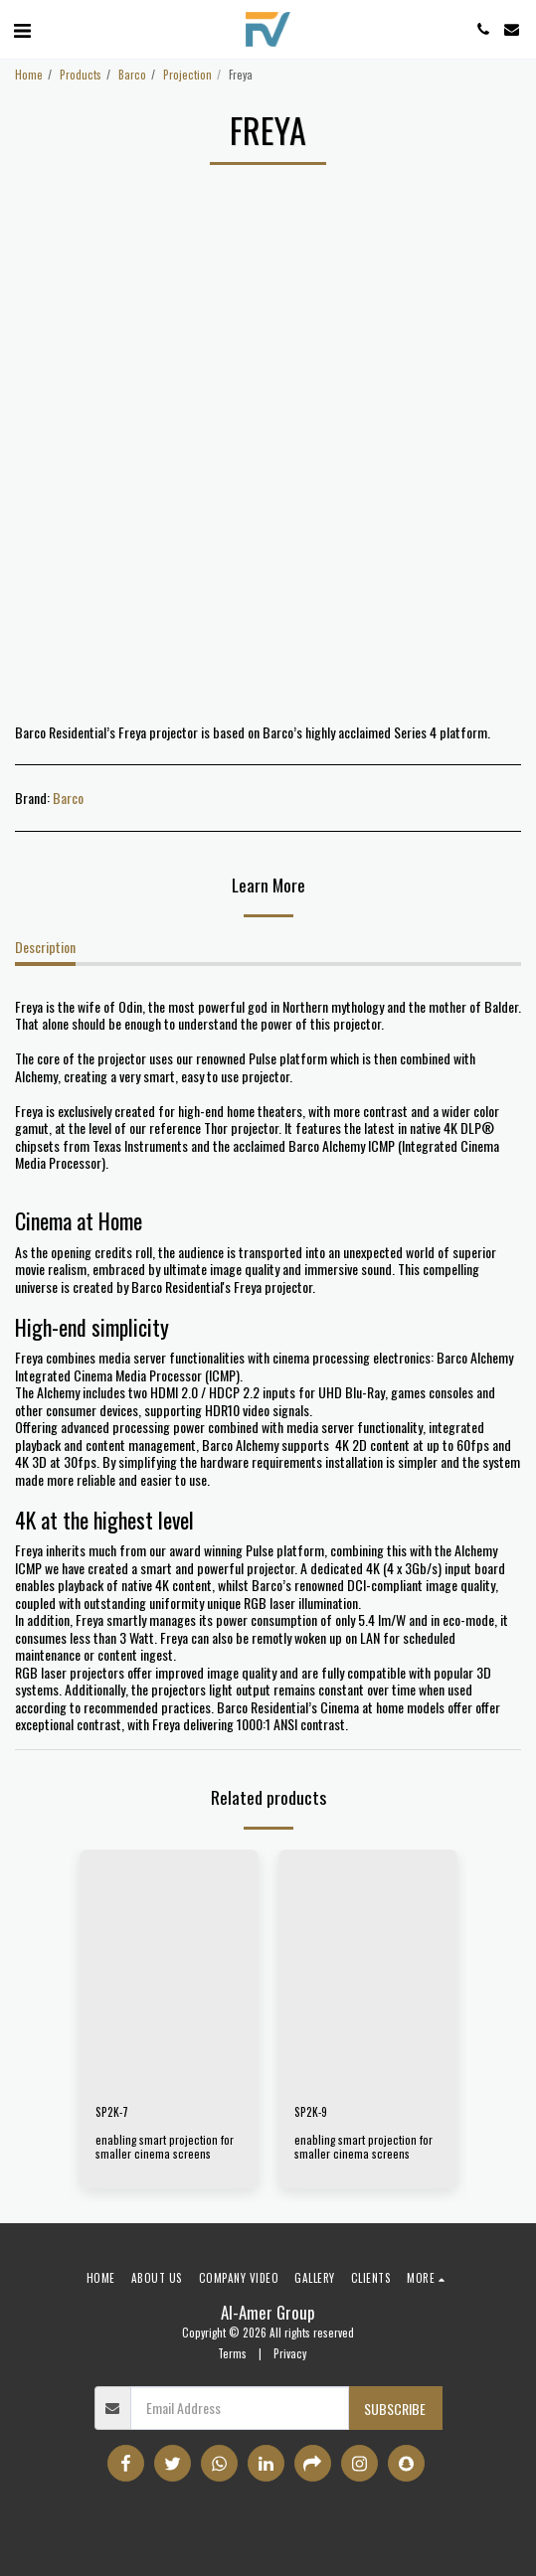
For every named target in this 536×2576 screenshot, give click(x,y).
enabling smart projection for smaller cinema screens (164, 2147)
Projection (187, 74)
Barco (132, 74)
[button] (22, 29)
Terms (232, 2353)
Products (80, 74)
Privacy (289, 2353)
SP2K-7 (111, 2112)
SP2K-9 (310, 2112)
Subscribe (395, 2408)
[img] (169, 1969)
